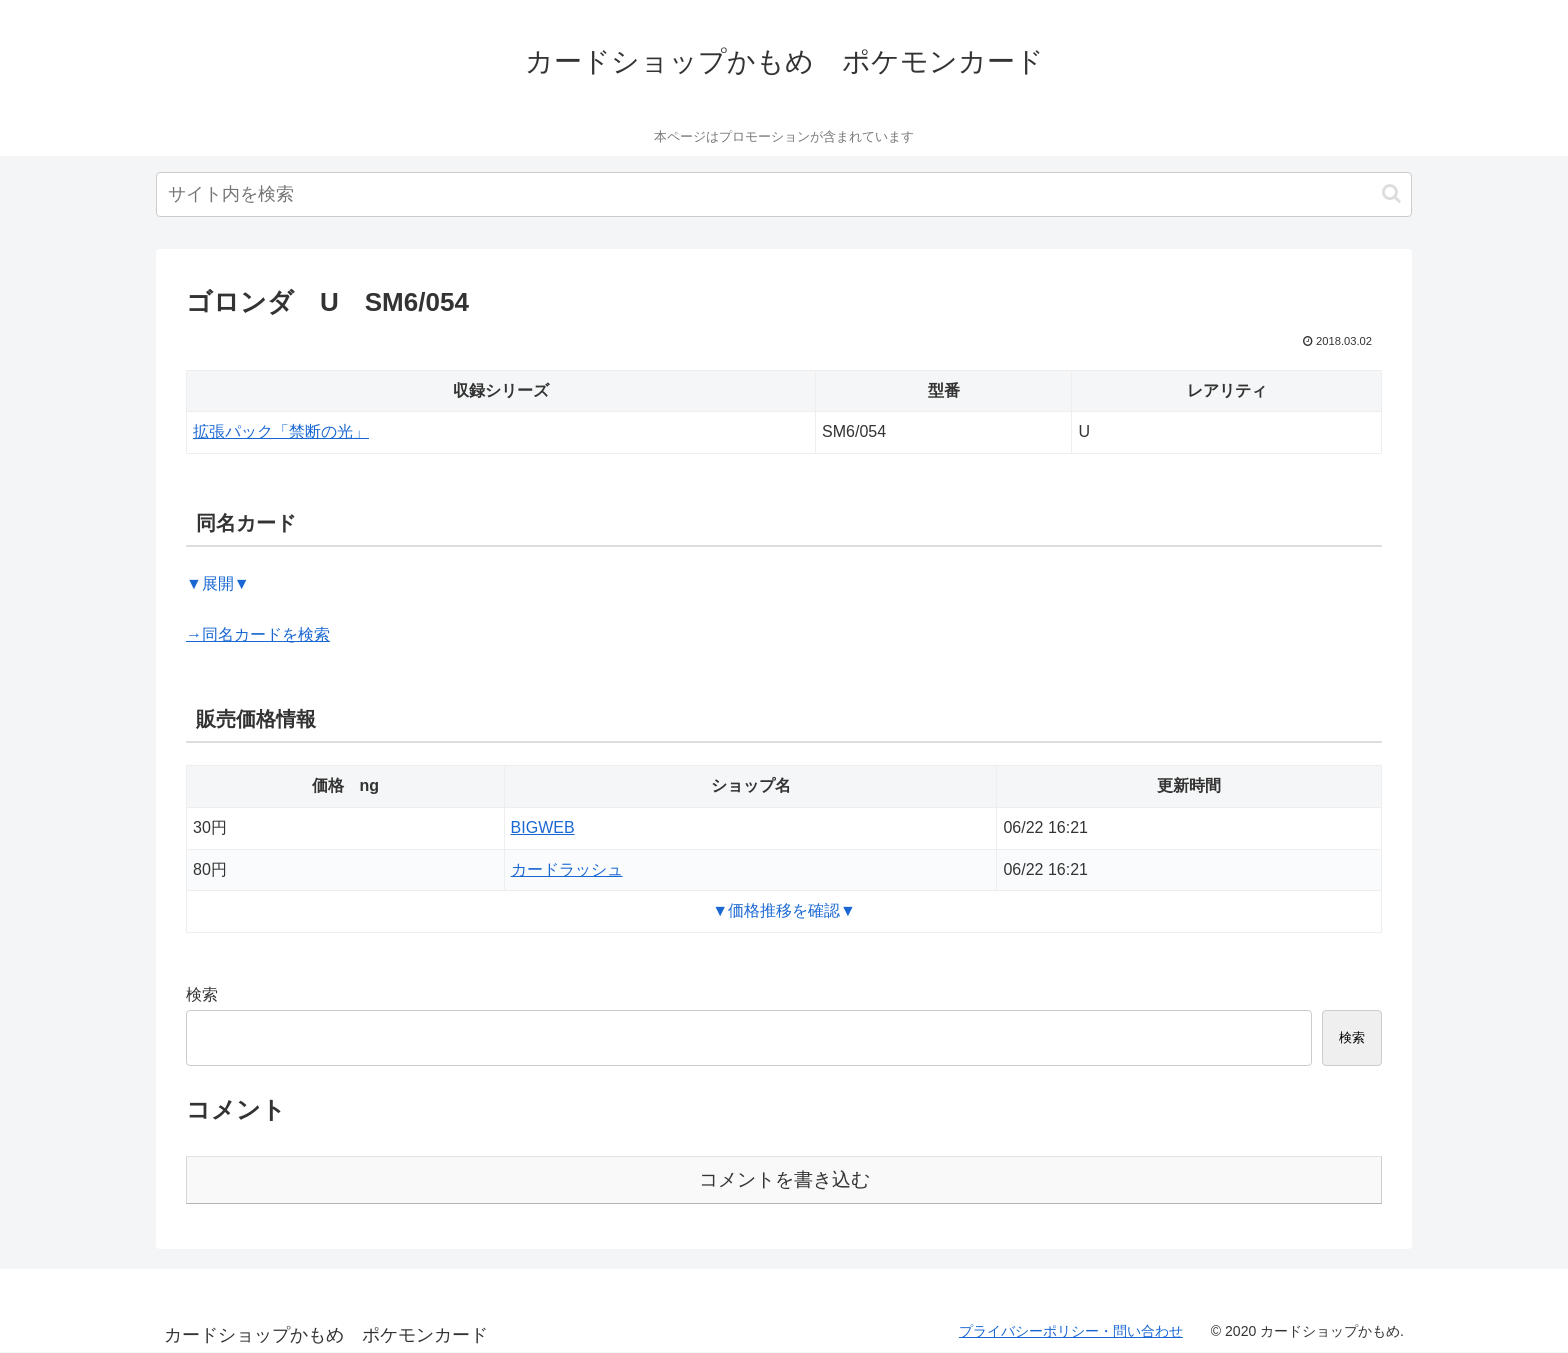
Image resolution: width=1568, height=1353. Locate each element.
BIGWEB (543, 827)
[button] (1391, 193)
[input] (784, 194)
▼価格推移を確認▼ (784, 910)
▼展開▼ (218, 583)
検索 (202, 994)
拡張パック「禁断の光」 (281, 431)
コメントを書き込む (784, 1179)
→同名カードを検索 (258, 634)
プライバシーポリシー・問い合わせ (1071, 1331)
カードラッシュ (567, 869)
